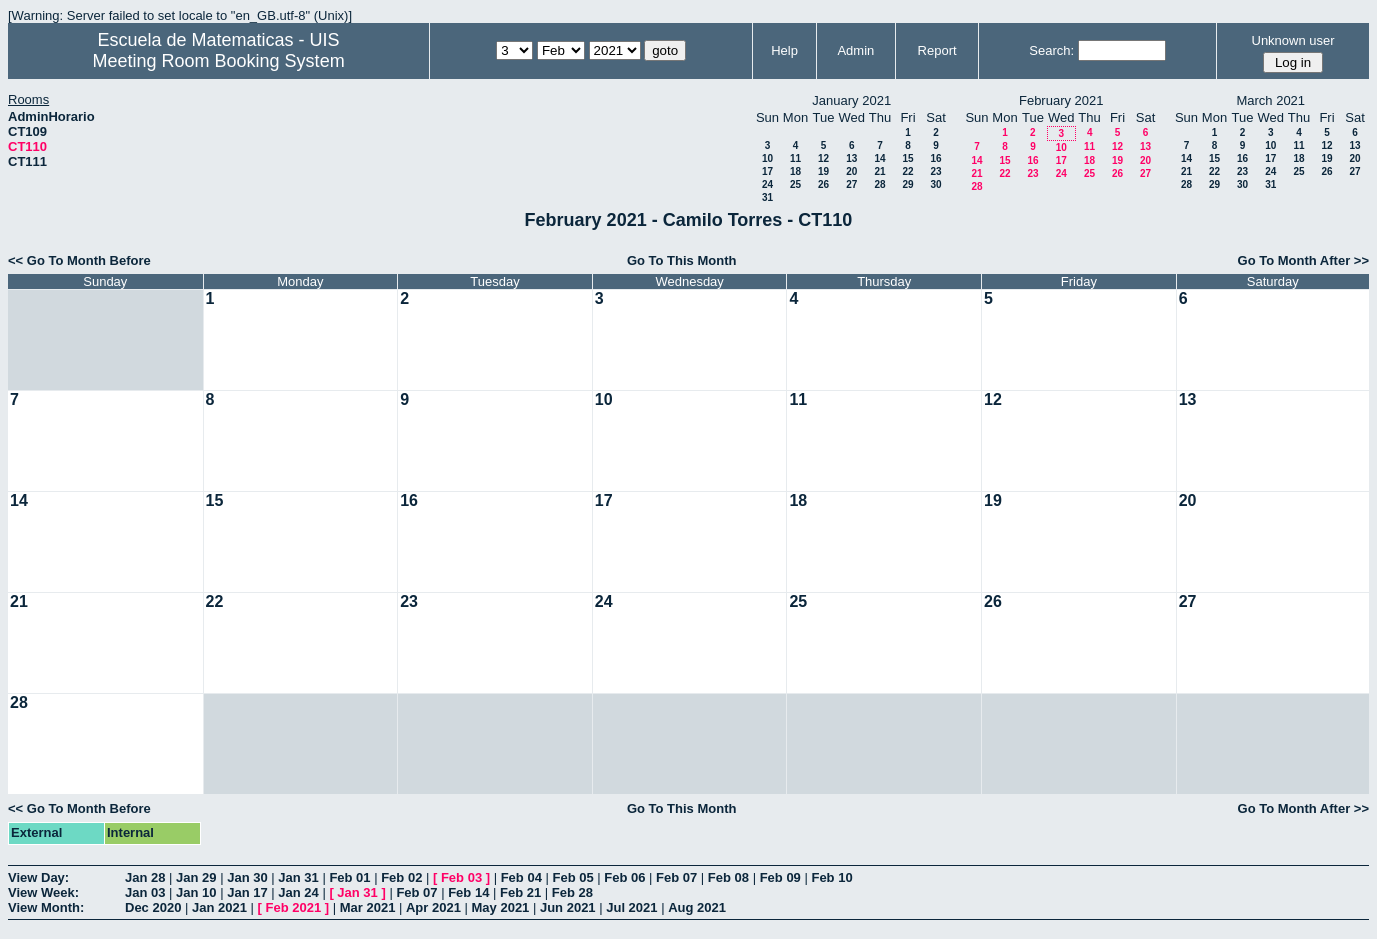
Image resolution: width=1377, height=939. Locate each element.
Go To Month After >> (1303, 260)
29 (907, 184)
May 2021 (501, 907)
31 (767, 197)
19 (823, 171)
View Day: (38, 877)
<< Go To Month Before (79, 260)
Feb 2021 (294, 907)
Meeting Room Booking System (219, 61)
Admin (855, 50)
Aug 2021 (697, 907)
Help (784, 50)
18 (795, 171)
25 (795, 184)
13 (851, 158)
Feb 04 (521, 877)
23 (935, 171)
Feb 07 (676, 877)
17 (767, 171)
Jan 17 (247, 892)
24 (767, 184)
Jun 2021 (568, 907)
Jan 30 (247, 877)
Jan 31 (298, 877)
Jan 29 (196, 877)
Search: (1051, 50)
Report (937, 50)
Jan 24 (298, 892)
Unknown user (1293, 40)
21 (879, 171)
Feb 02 (401, 877)
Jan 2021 (219, 907)
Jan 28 (145, 877)
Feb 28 (572, 892)
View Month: (46, 907)
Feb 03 (461, 877)
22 (907, 171)
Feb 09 (780, 877)
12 (823, 158)
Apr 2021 (433, 907)
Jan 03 (145, 892)
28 (879, 184)
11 (795, 158)
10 (767, 158)
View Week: (43, 892)
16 (935, 158)
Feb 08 (728, 877)
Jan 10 (196, 892)
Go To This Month (682, 260)
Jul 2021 (631, 907)
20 (851, 171)
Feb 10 (831, 877)
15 (907, 158)
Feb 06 (624, 877)
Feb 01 (349, 877)
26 (823, 184)
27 (851, 184)
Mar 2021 (368, 907)
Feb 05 (572, 877)
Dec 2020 (153, 907)
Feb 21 (520, 892)
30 (935, 184)
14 (879, 158)
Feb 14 (468, 892)
